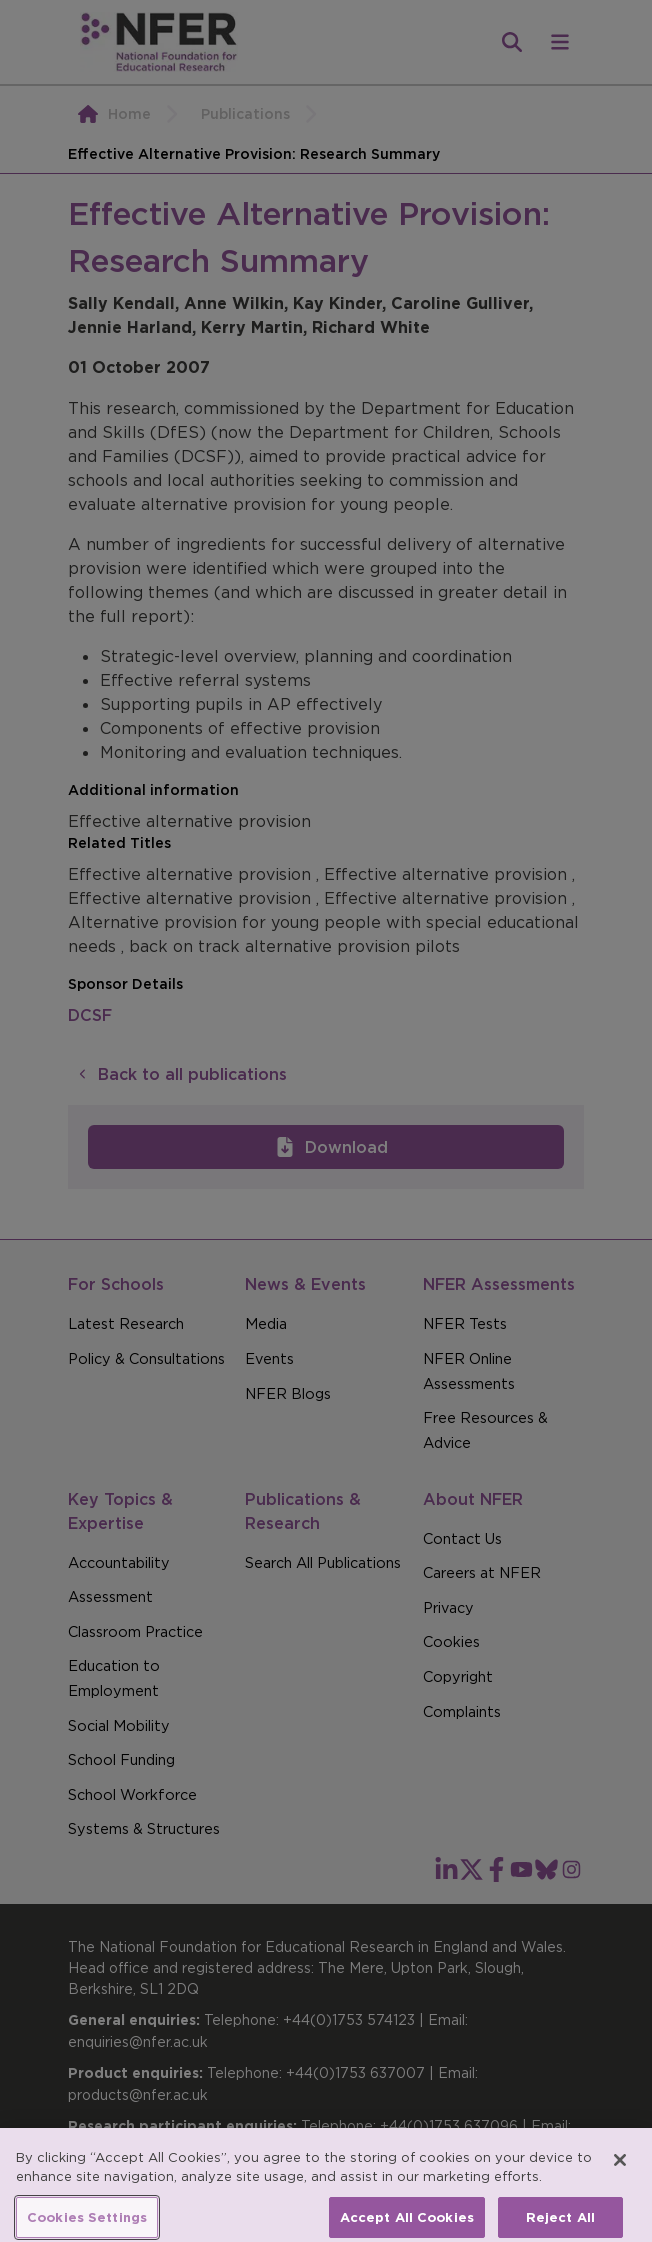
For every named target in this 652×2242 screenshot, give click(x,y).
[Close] (620, 2171)
